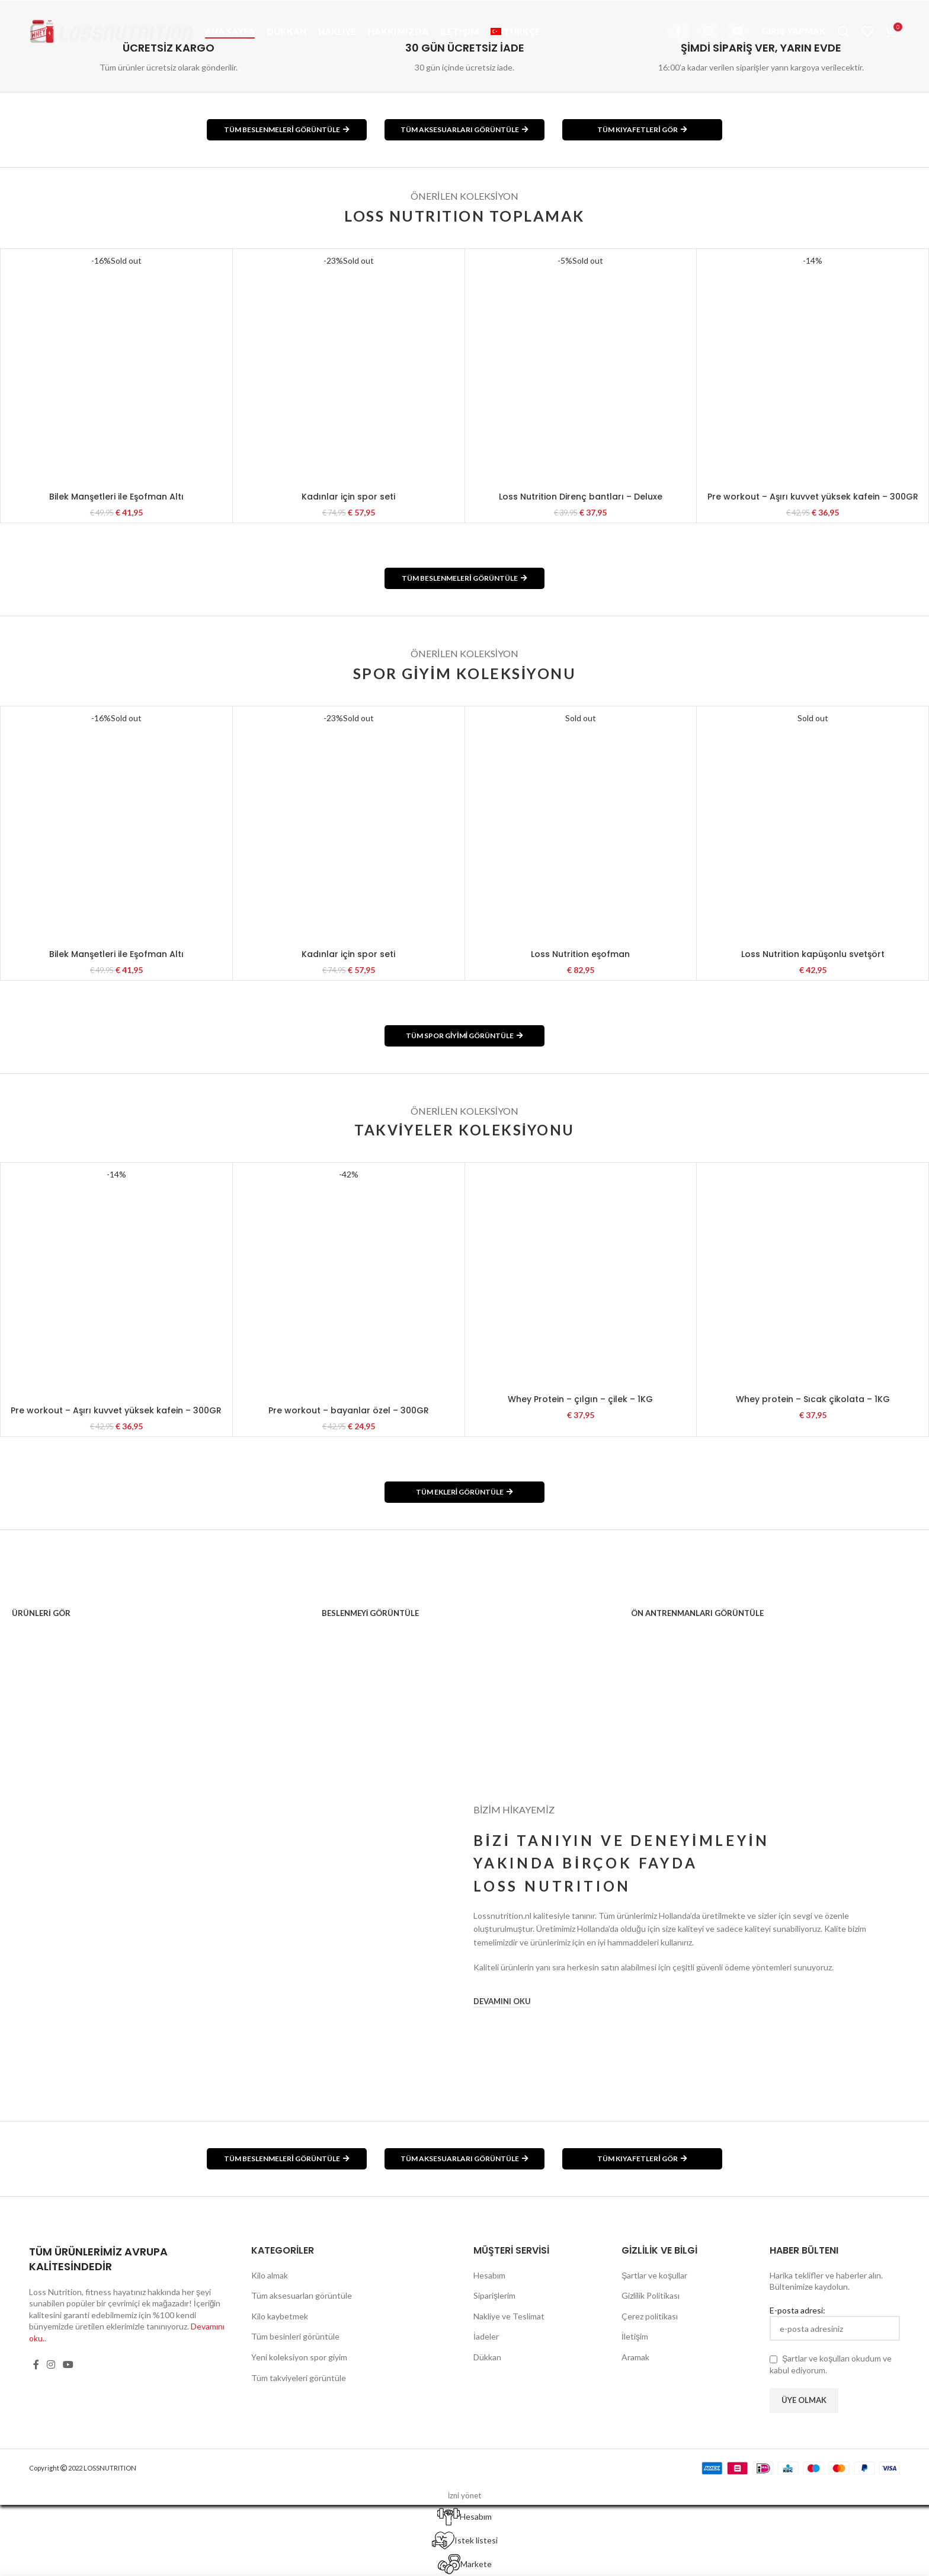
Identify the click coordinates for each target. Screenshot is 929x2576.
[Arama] (844, 31)
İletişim (635, 2336)
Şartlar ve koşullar (654, 2275)
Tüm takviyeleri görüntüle (298, 2378)
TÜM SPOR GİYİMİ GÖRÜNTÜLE (464, 1035)
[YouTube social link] (737, 31)
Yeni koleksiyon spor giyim (299, 2357)
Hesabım (489, 2275)
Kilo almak (269, 2275)
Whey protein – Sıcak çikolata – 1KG (813, 1399)
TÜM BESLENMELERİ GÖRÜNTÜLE (286, 129)
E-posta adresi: (835, 2323)
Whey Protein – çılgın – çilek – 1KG (580, 1399)
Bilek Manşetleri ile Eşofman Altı (116, 497)
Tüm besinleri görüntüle (295, 2336)
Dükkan (487, 2357)
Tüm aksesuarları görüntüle (301, 2295)
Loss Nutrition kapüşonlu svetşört (813, 954)
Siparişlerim (494, 2295)
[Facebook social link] (678, 31)
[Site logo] (111, 30)
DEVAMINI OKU (502, 2001)
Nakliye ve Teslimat (508, 2316)
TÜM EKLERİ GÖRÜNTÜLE (464, 1491)
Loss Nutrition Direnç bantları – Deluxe (580, 497)
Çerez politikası (650, 2316)
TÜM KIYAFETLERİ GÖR (642, 129)
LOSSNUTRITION (110, 2468)
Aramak (635, 2357)
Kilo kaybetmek (279, 2316)
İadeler (486, 2336)
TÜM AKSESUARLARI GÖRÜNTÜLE (464, 129)
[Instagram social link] (708, 31)
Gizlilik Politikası (651, 2295)
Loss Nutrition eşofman (580, 954)
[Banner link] (155, 1606)
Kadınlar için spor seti (348, 497)
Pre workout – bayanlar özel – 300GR (348, 1410)
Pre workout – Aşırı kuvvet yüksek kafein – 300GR (812, 497)
